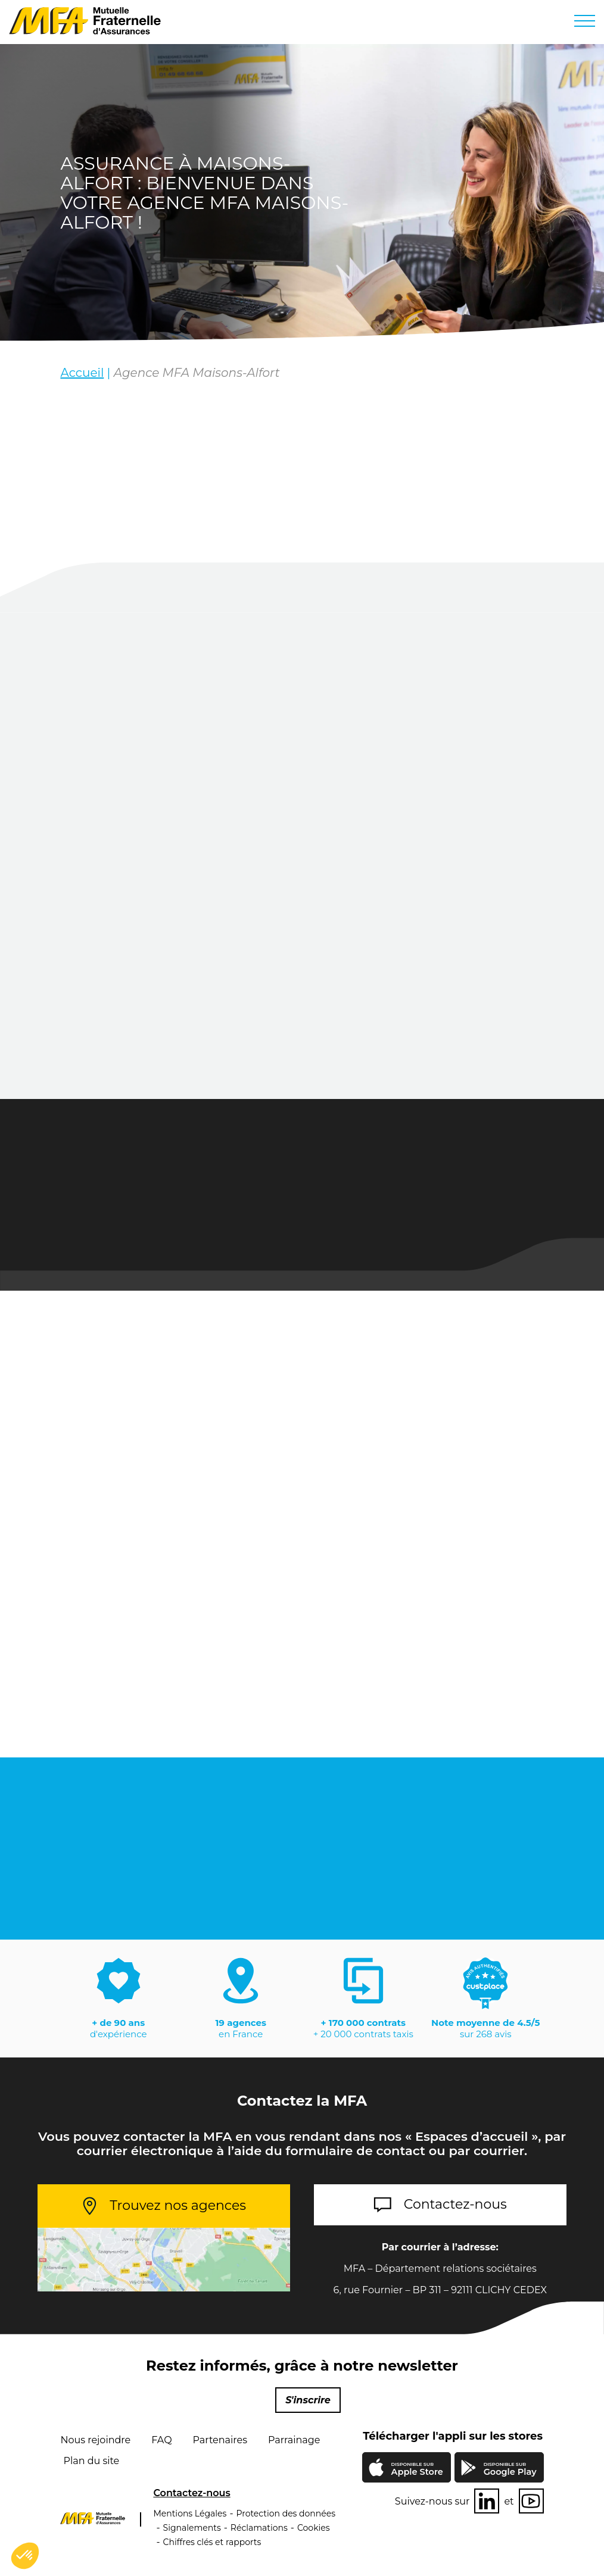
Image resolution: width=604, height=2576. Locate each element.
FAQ (161, 2440)
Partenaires (220, 2440)
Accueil (82, 373)
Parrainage (294, 2440)
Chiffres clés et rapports (212, 2542)
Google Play (510, 2469)
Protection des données (286, 2513)
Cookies (313, 2527)
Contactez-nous (455, 2204)
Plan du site (91, 2460)
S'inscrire (308, 2400)
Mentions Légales (189, 2513)
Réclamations (259, 2527)
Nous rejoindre (95, 2440)
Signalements (192, 2527)
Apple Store (417, 2470)
